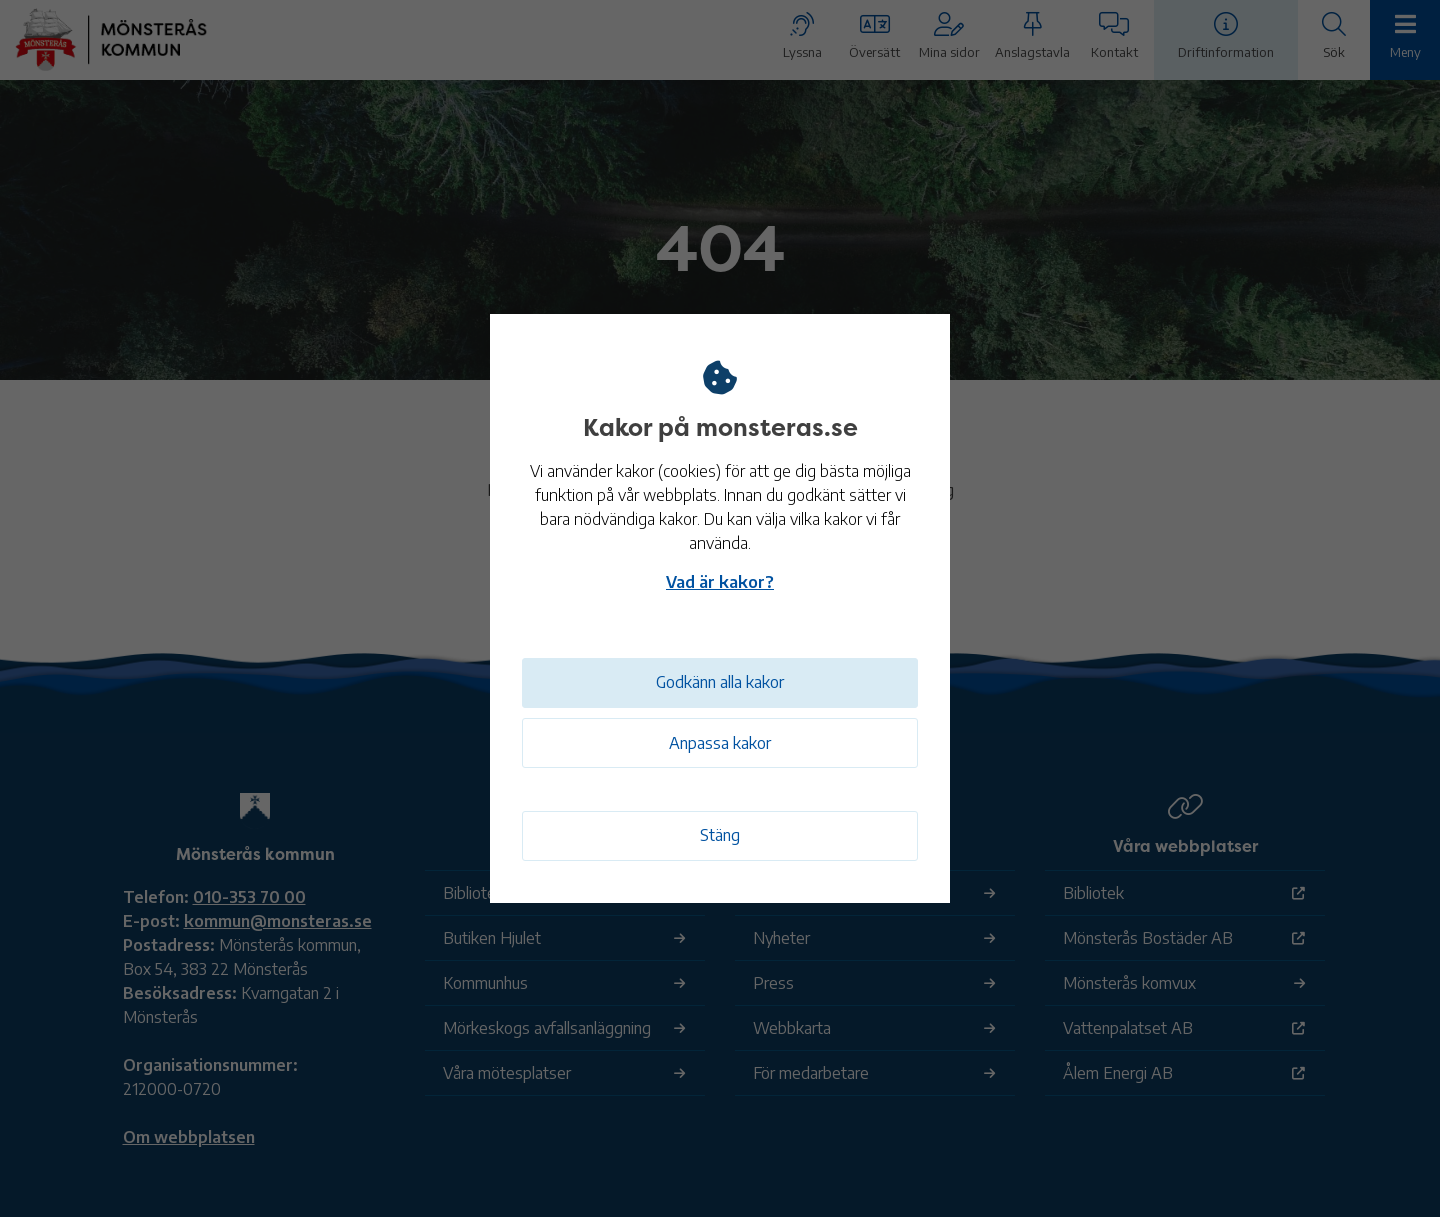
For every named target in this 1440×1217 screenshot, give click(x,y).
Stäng (720, 835)
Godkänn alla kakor (720, 680)
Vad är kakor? (720, 580)
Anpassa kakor (720, 743)
